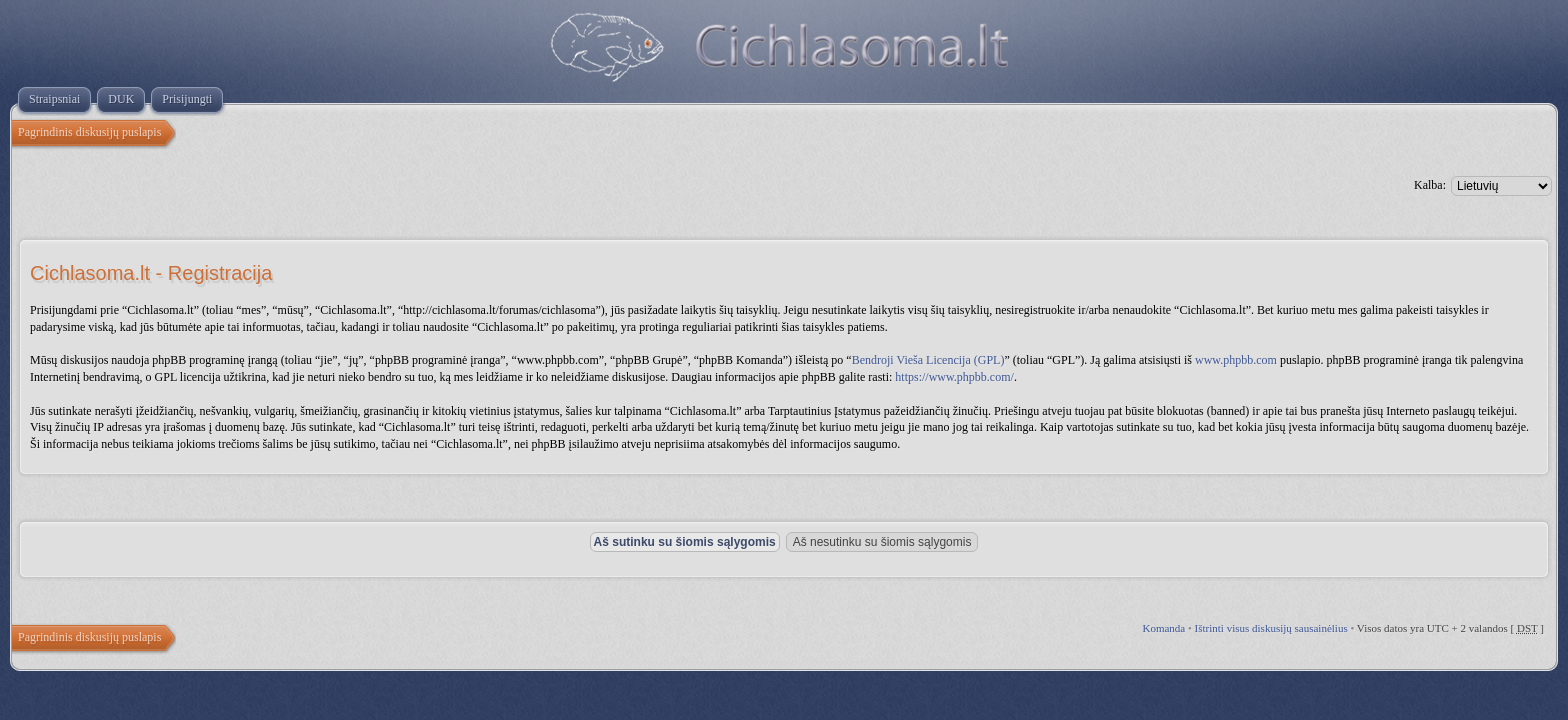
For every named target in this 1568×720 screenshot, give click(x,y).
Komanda (1163, 628)
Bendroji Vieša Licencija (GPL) (928, 360)
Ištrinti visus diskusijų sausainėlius (1271, 628)
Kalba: (1430, 185)
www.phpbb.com (1236, 360)
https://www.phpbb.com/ (954, 377)
